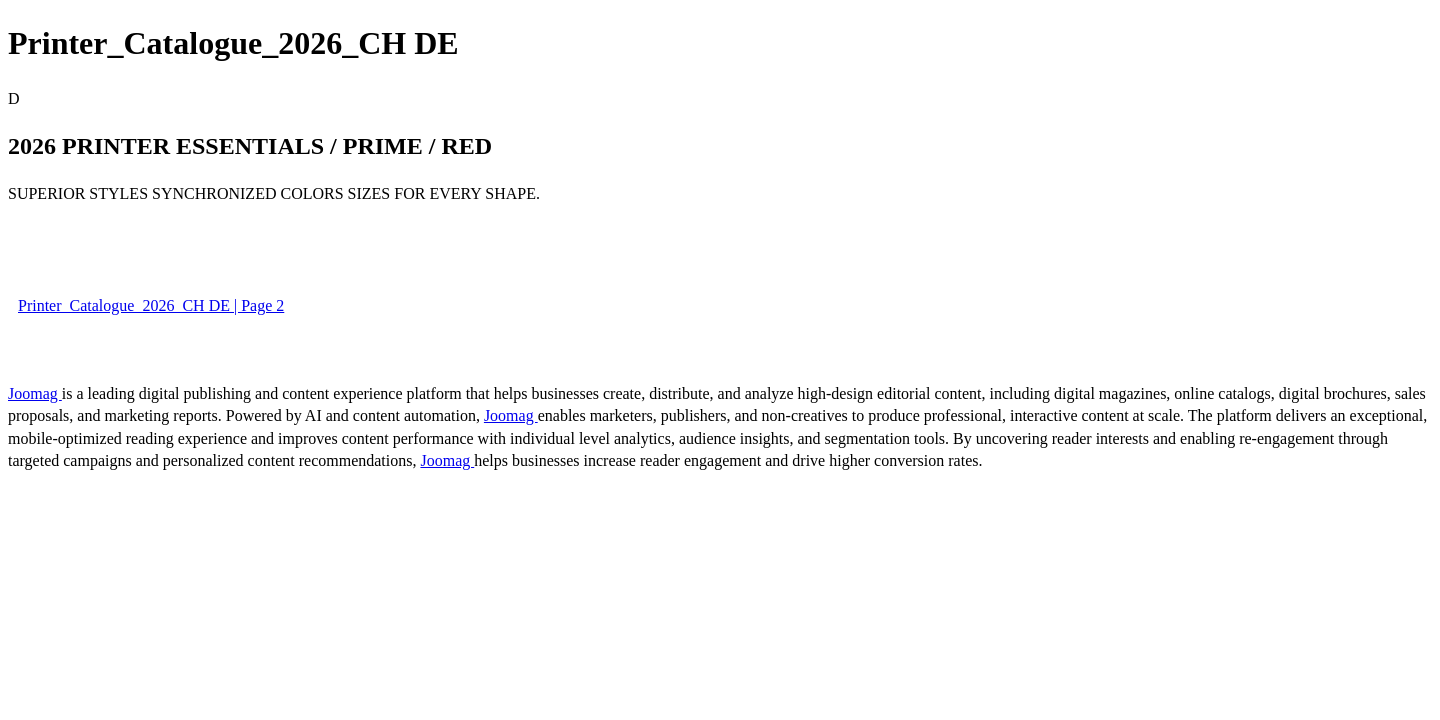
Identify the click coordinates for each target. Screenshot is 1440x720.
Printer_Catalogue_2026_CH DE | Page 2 (151, 305)
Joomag (35, 393)
